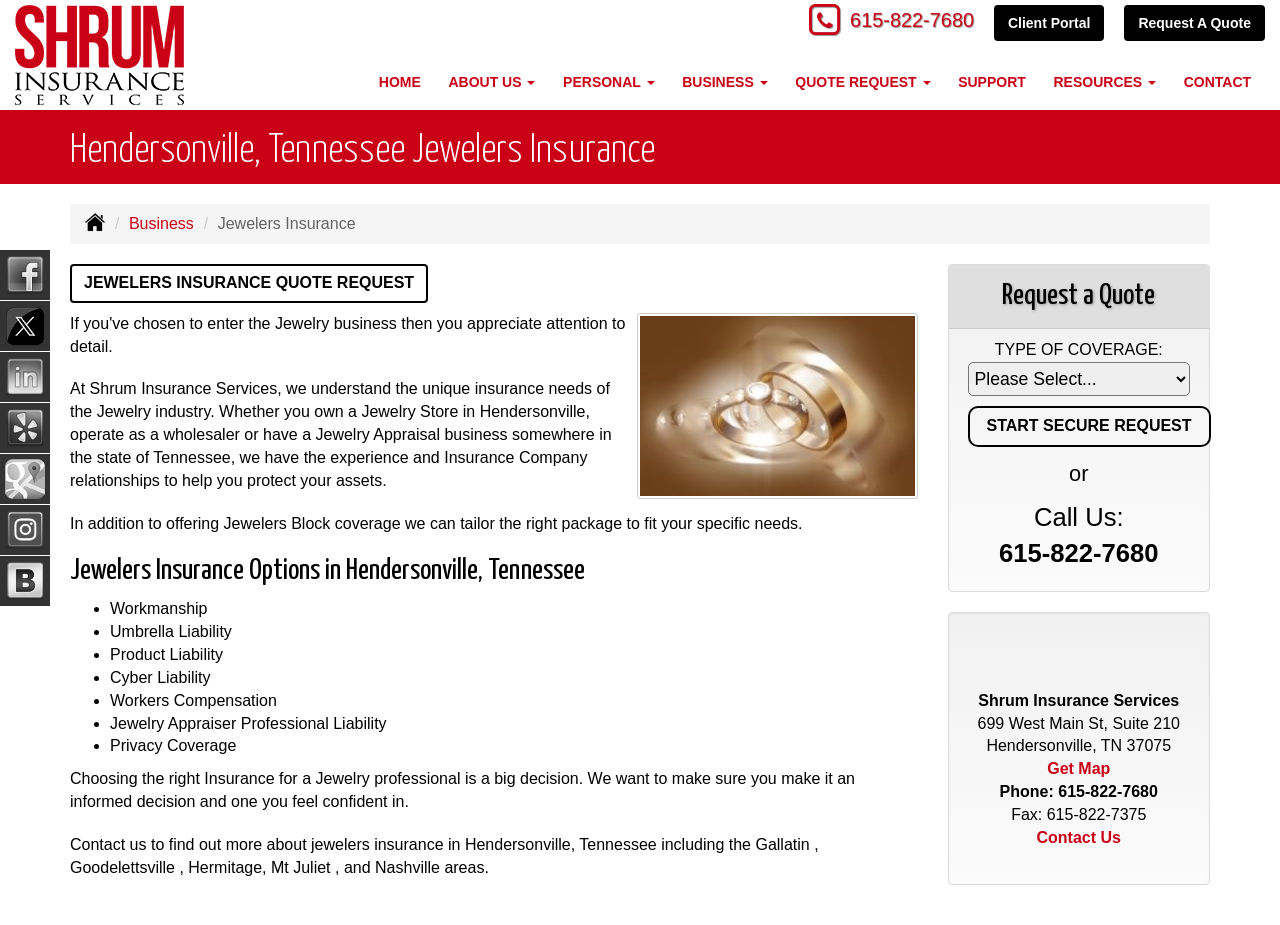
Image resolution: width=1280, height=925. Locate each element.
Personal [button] (608, 82)
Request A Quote (1194, 23)
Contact (1217, 82)
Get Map (1078, 768)
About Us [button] (491, 82)
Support (992, 82)
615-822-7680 (904, 22)
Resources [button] (1104, 82)
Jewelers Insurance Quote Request (249, 282)
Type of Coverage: (1079, 349)
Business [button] (724, 82)
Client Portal (1049, 23)
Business (161, 223)
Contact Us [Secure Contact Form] (1079, 837)
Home (400, 82)
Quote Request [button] (862, 82)
